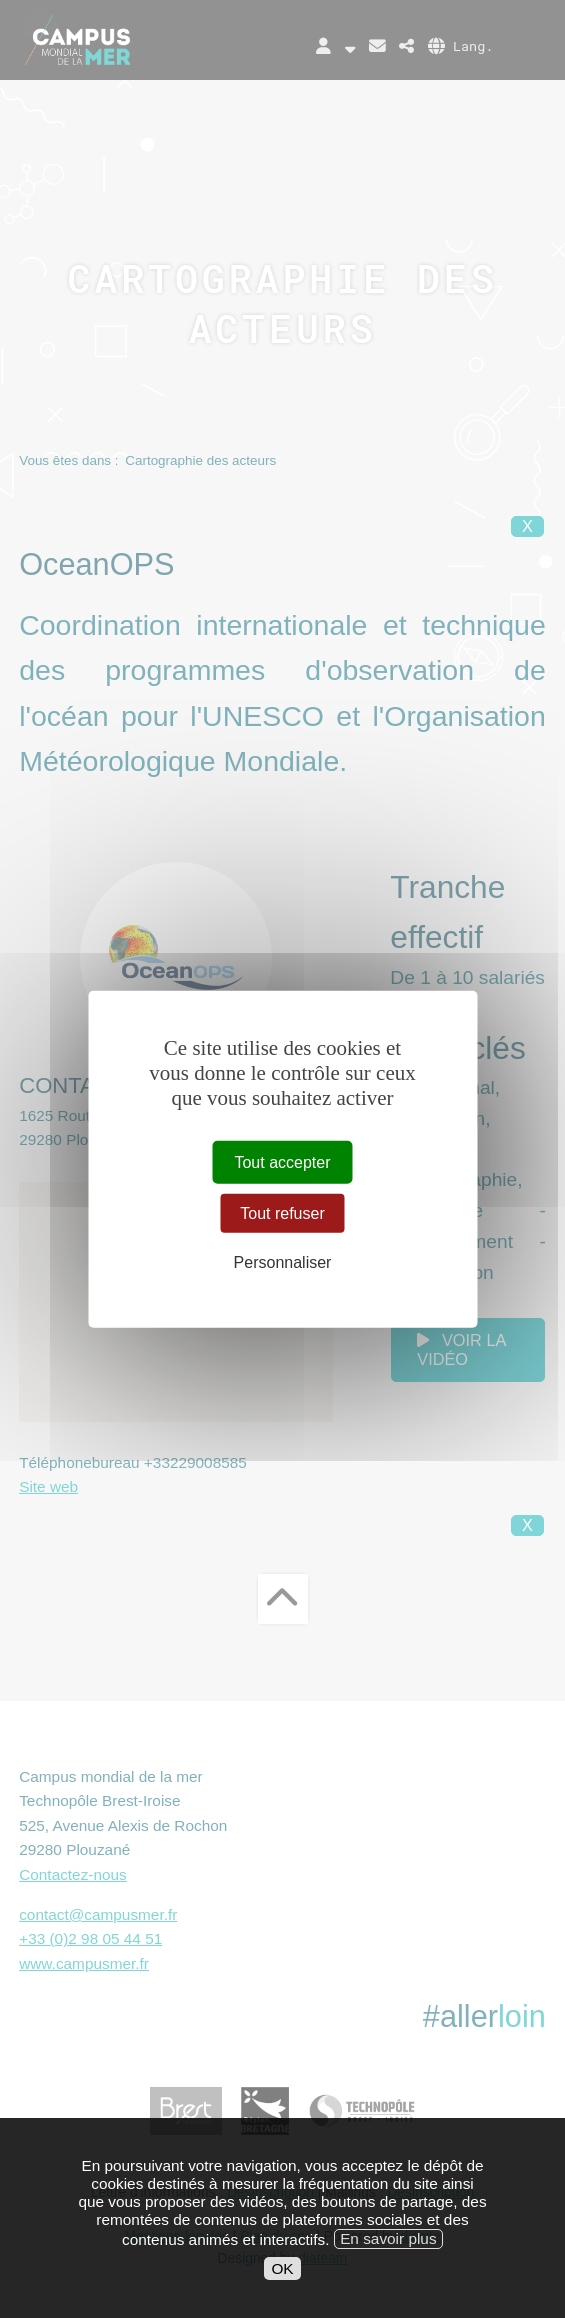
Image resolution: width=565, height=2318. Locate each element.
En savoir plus (388, 2260)
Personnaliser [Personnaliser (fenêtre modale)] (283, 1262)
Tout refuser (282, 1213)
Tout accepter (282, 1162)
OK (282, 2290)
